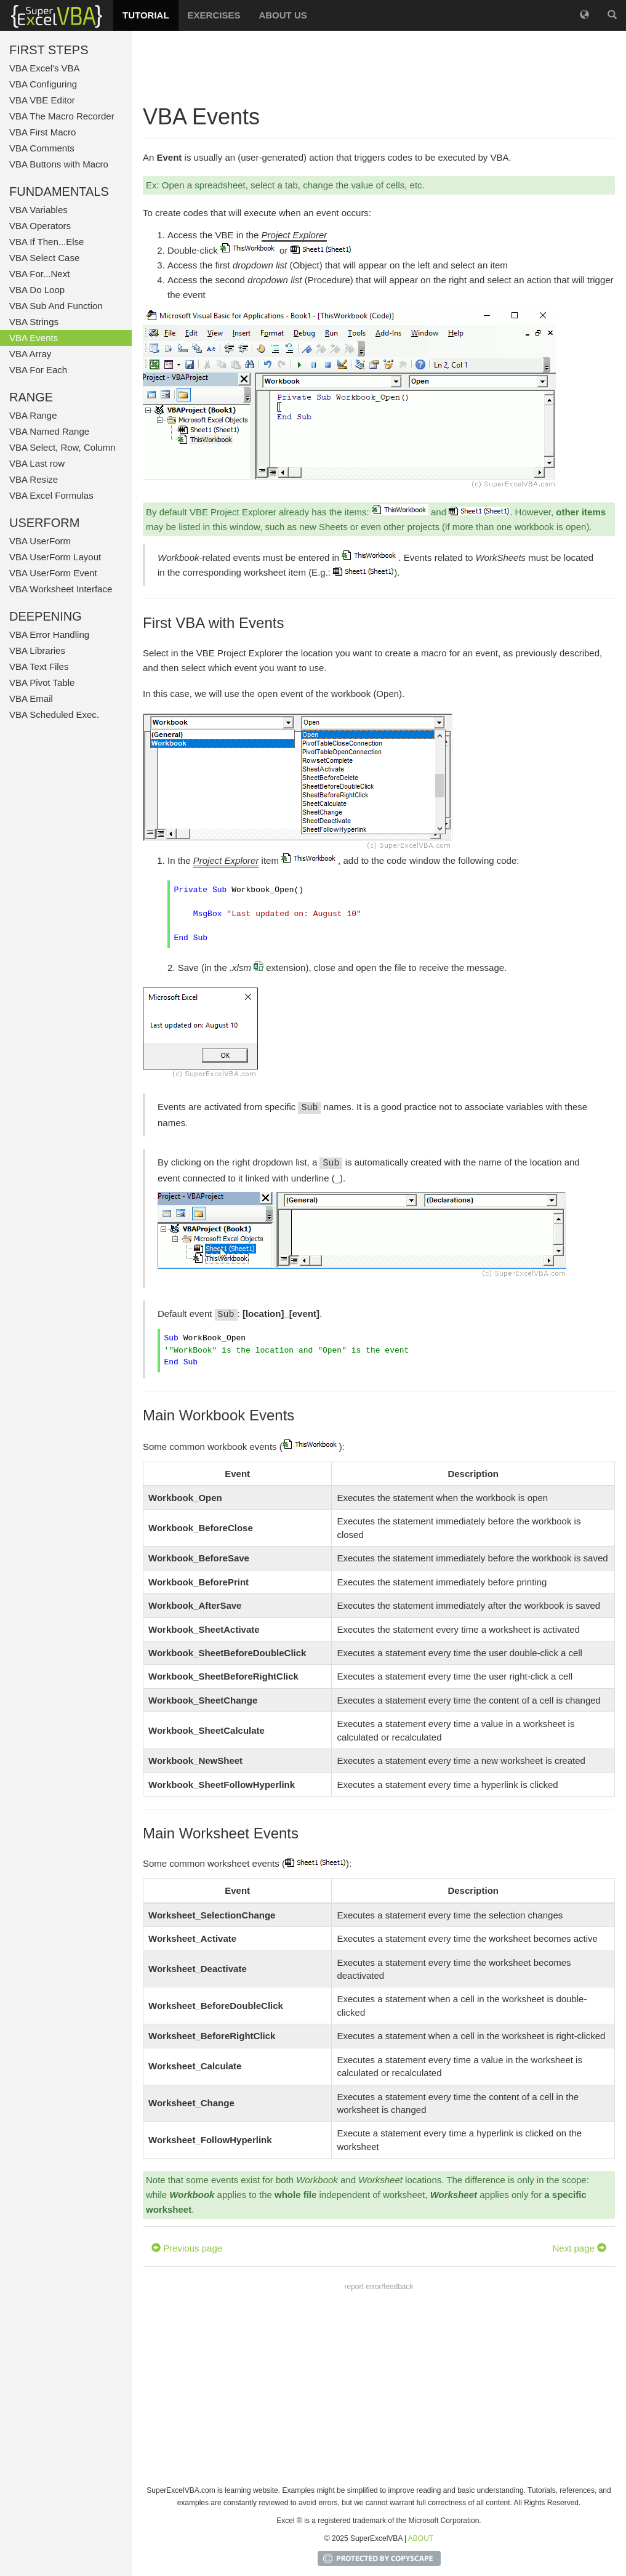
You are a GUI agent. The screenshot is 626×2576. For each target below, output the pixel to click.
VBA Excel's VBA (44, 68)
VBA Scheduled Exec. (54, 714)
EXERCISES (214, 15)
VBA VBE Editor (42, 100)
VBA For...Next (39, 273)
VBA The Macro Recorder (61, 116)
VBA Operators (40, 225)
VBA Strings (33, 321)
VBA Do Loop (37, 289)
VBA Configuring (43, 84)
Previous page (186, 2248)
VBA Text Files (38, 666)
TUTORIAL (145, 15)
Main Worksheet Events (221, 1833)
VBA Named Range (49, 431)
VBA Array (30, 353)
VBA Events (33, 337)
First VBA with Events (213, 622)
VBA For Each (38, 369)
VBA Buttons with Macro (58, 164)
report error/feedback (378, 2286)
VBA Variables (38, 209)
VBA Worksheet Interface (60, 589)
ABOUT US (283, 15)
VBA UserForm (40, 541)
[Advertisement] (379, 67)
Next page (579, 2248)
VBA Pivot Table (41, 682)
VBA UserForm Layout (55, 557)
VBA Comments (41, 148)
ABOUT (420, 2538)
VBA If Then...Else (46, 241)
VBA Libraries (37, 650)
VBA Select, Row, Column (62, 447)
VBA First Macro (42, 132)
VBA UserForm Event (53, 573)
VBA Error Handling (49, 634)
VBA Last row (37, 463)
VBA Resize (33, 479)
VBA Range (33, 415)
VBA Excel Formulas (51, 495)
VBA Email (31, 698)
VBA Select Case (44, 257)
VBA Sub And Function (56, 305)
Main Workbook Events (218, 1415)
